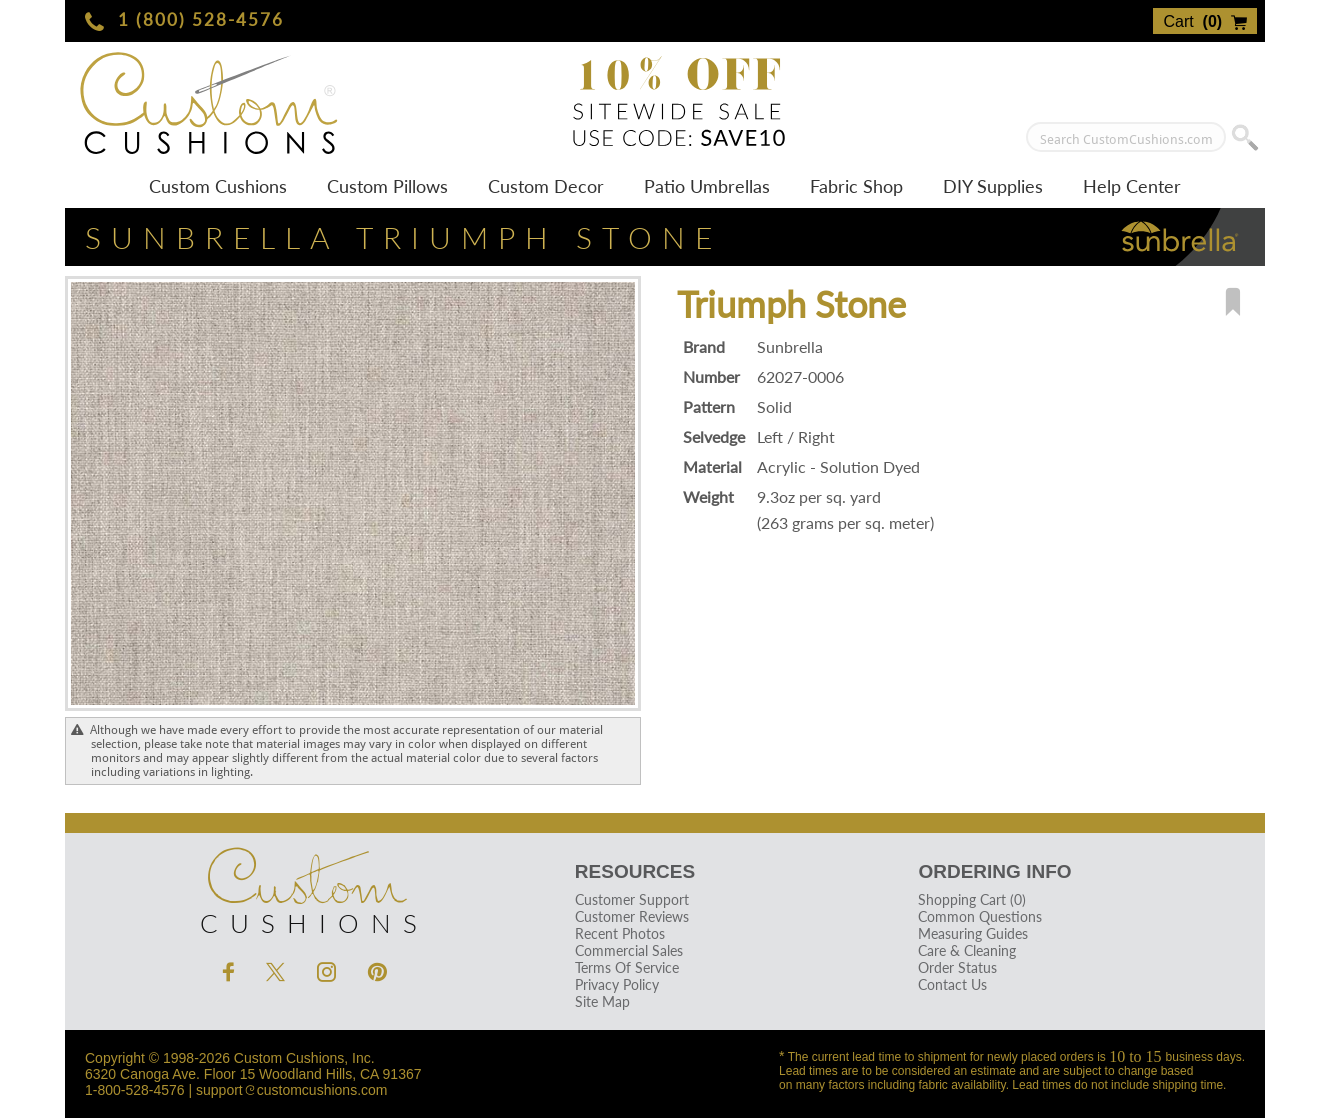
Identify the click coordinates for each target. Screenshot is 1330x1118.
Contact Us (952, 984)
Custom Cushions (218, 186)
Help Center (1132, 186)
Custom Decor (546, 186)
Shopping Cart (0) (972, 899)
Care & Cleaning (967, 950)
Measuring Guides (973, 933)
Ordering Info (994, 871)
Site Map (602, 1001)
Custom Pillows (387, 186)
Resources (635, 871)
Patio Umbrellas (707, 186)
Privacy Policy (617, 984)
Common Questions (980, 916)
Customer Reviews (632, 916)
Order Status (957, 967)
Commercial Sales (629, 950)
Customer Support (632, 899)
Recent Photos (620, 933)
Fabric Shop (856, 186)
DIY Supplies (993, 186)
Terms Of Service (627, 967)
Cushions (305, 886)
